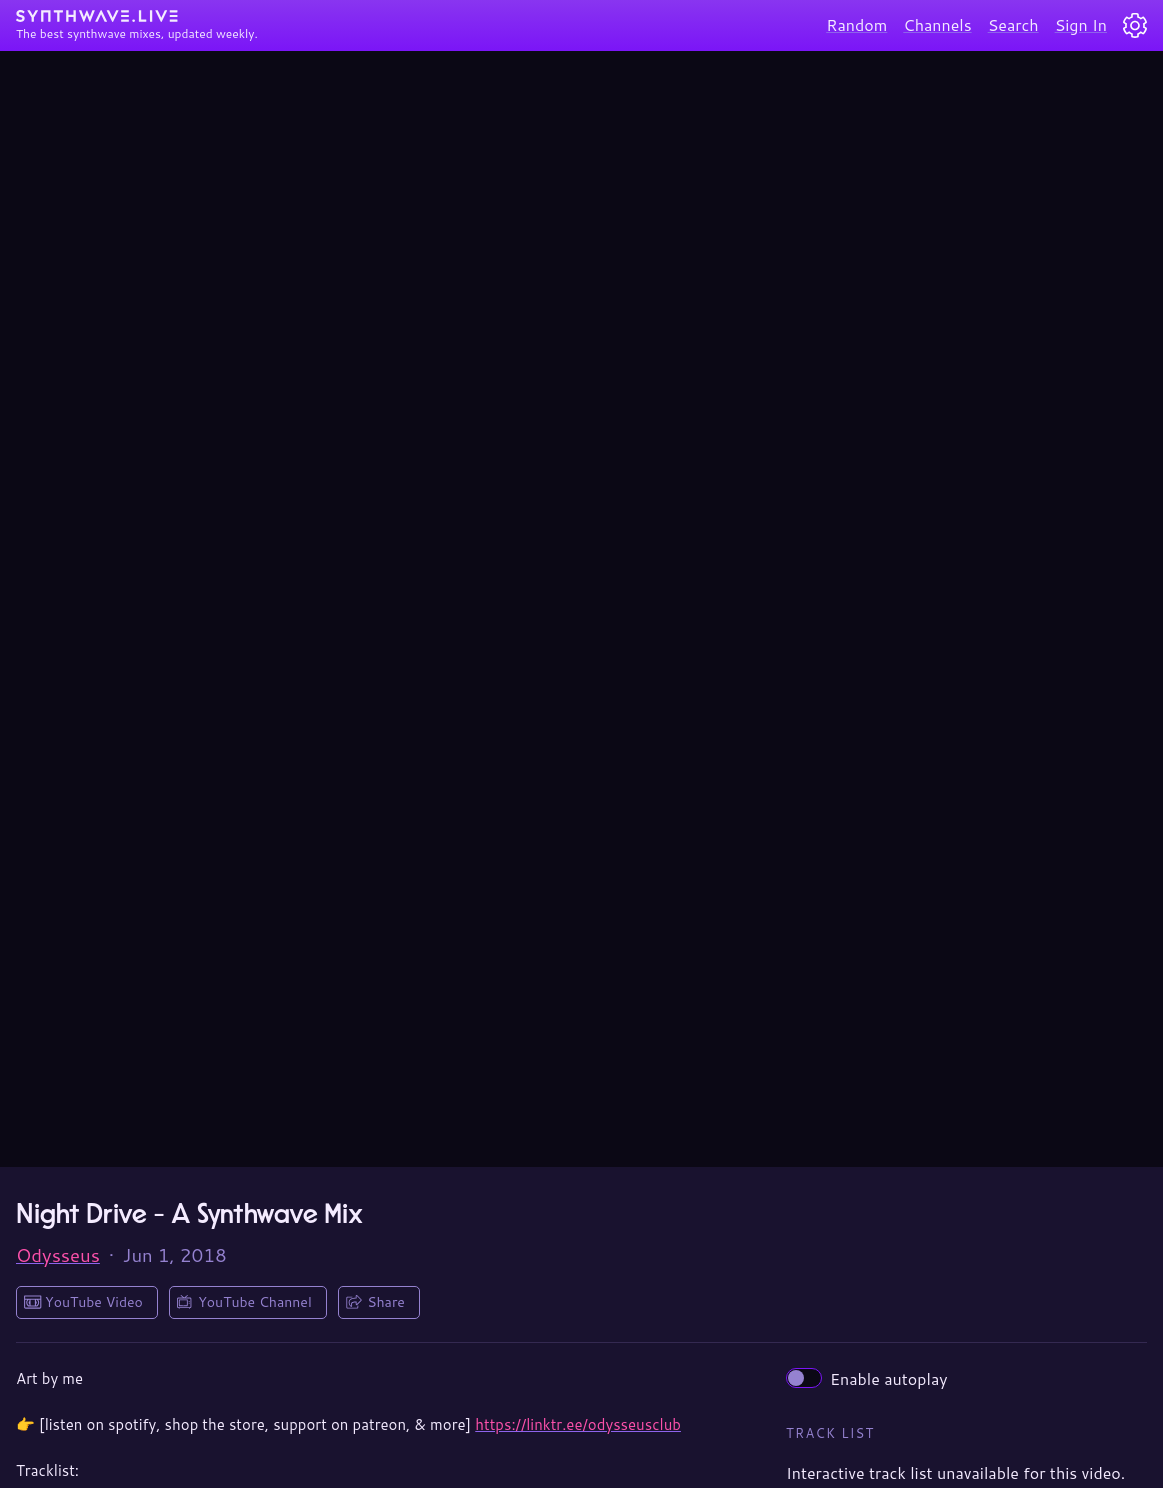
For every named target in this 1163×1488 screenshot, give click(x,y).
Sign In (1081, 24)
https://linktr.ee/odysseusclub (578, 1424)
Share (386, 1302)
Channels (937, 24)
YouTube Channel (255, 1302)
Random (856, 24)
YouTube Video (94, 1302)
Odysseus (58, 1255)
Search (1013, 24)
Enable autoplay (867, 1378)
